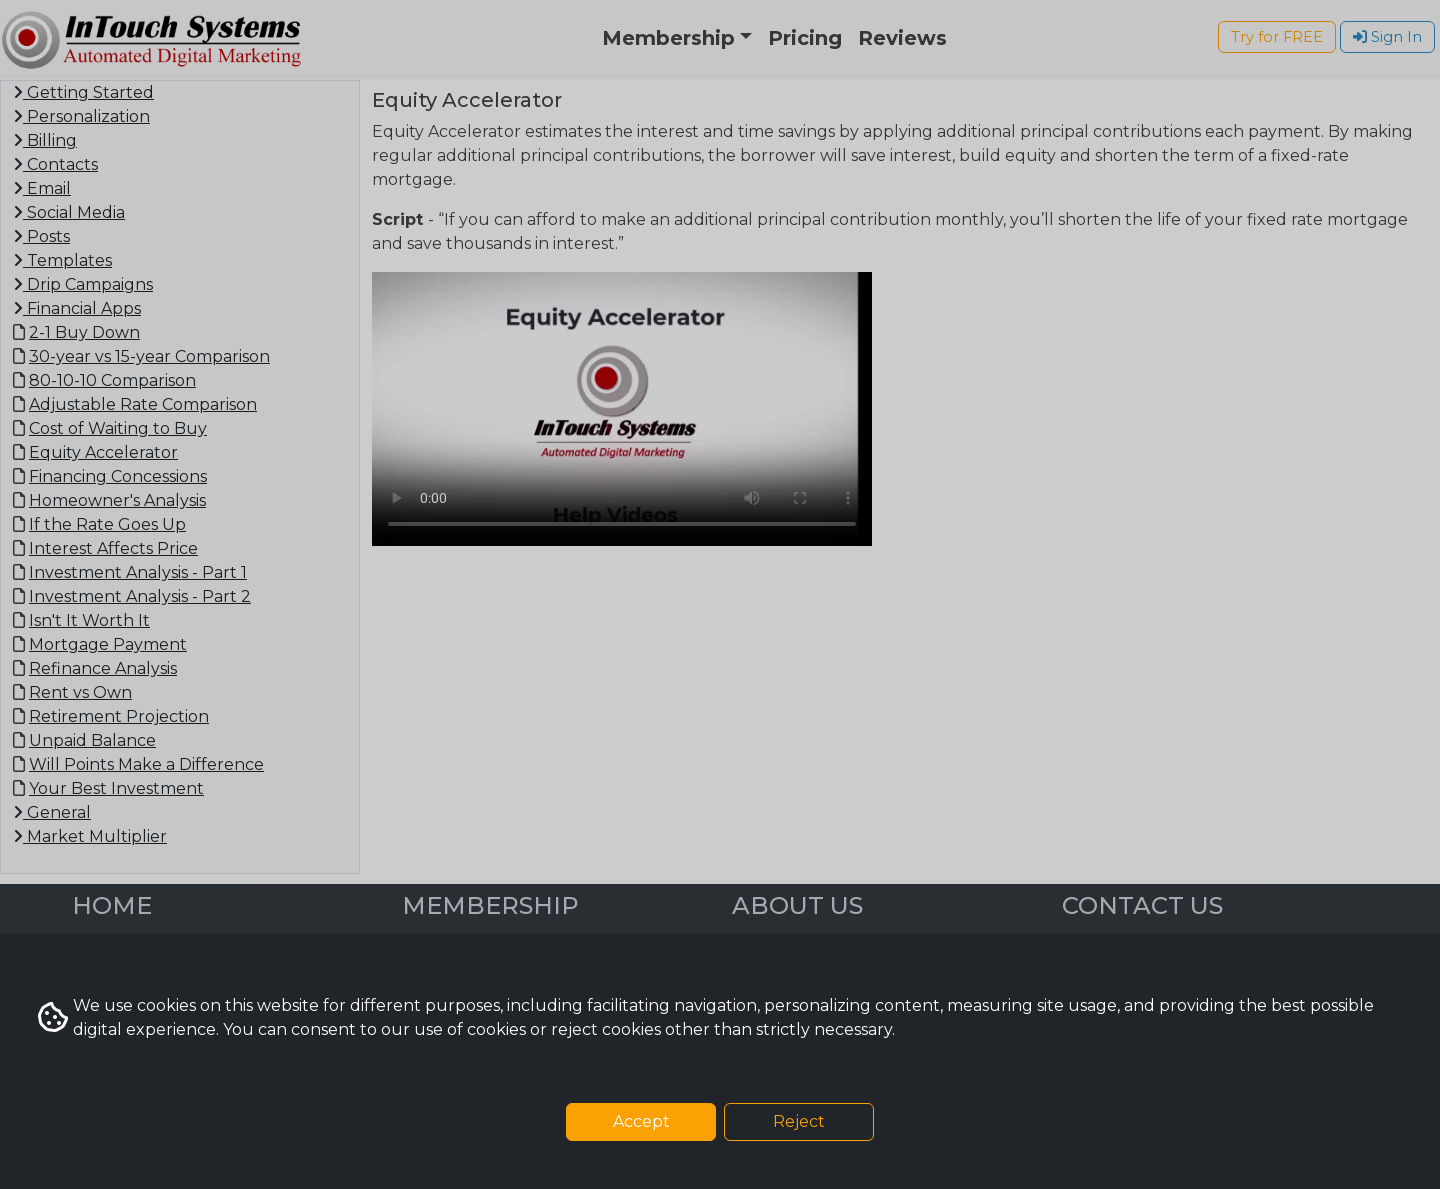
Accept (641, 1121)
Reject (799, 1121)
